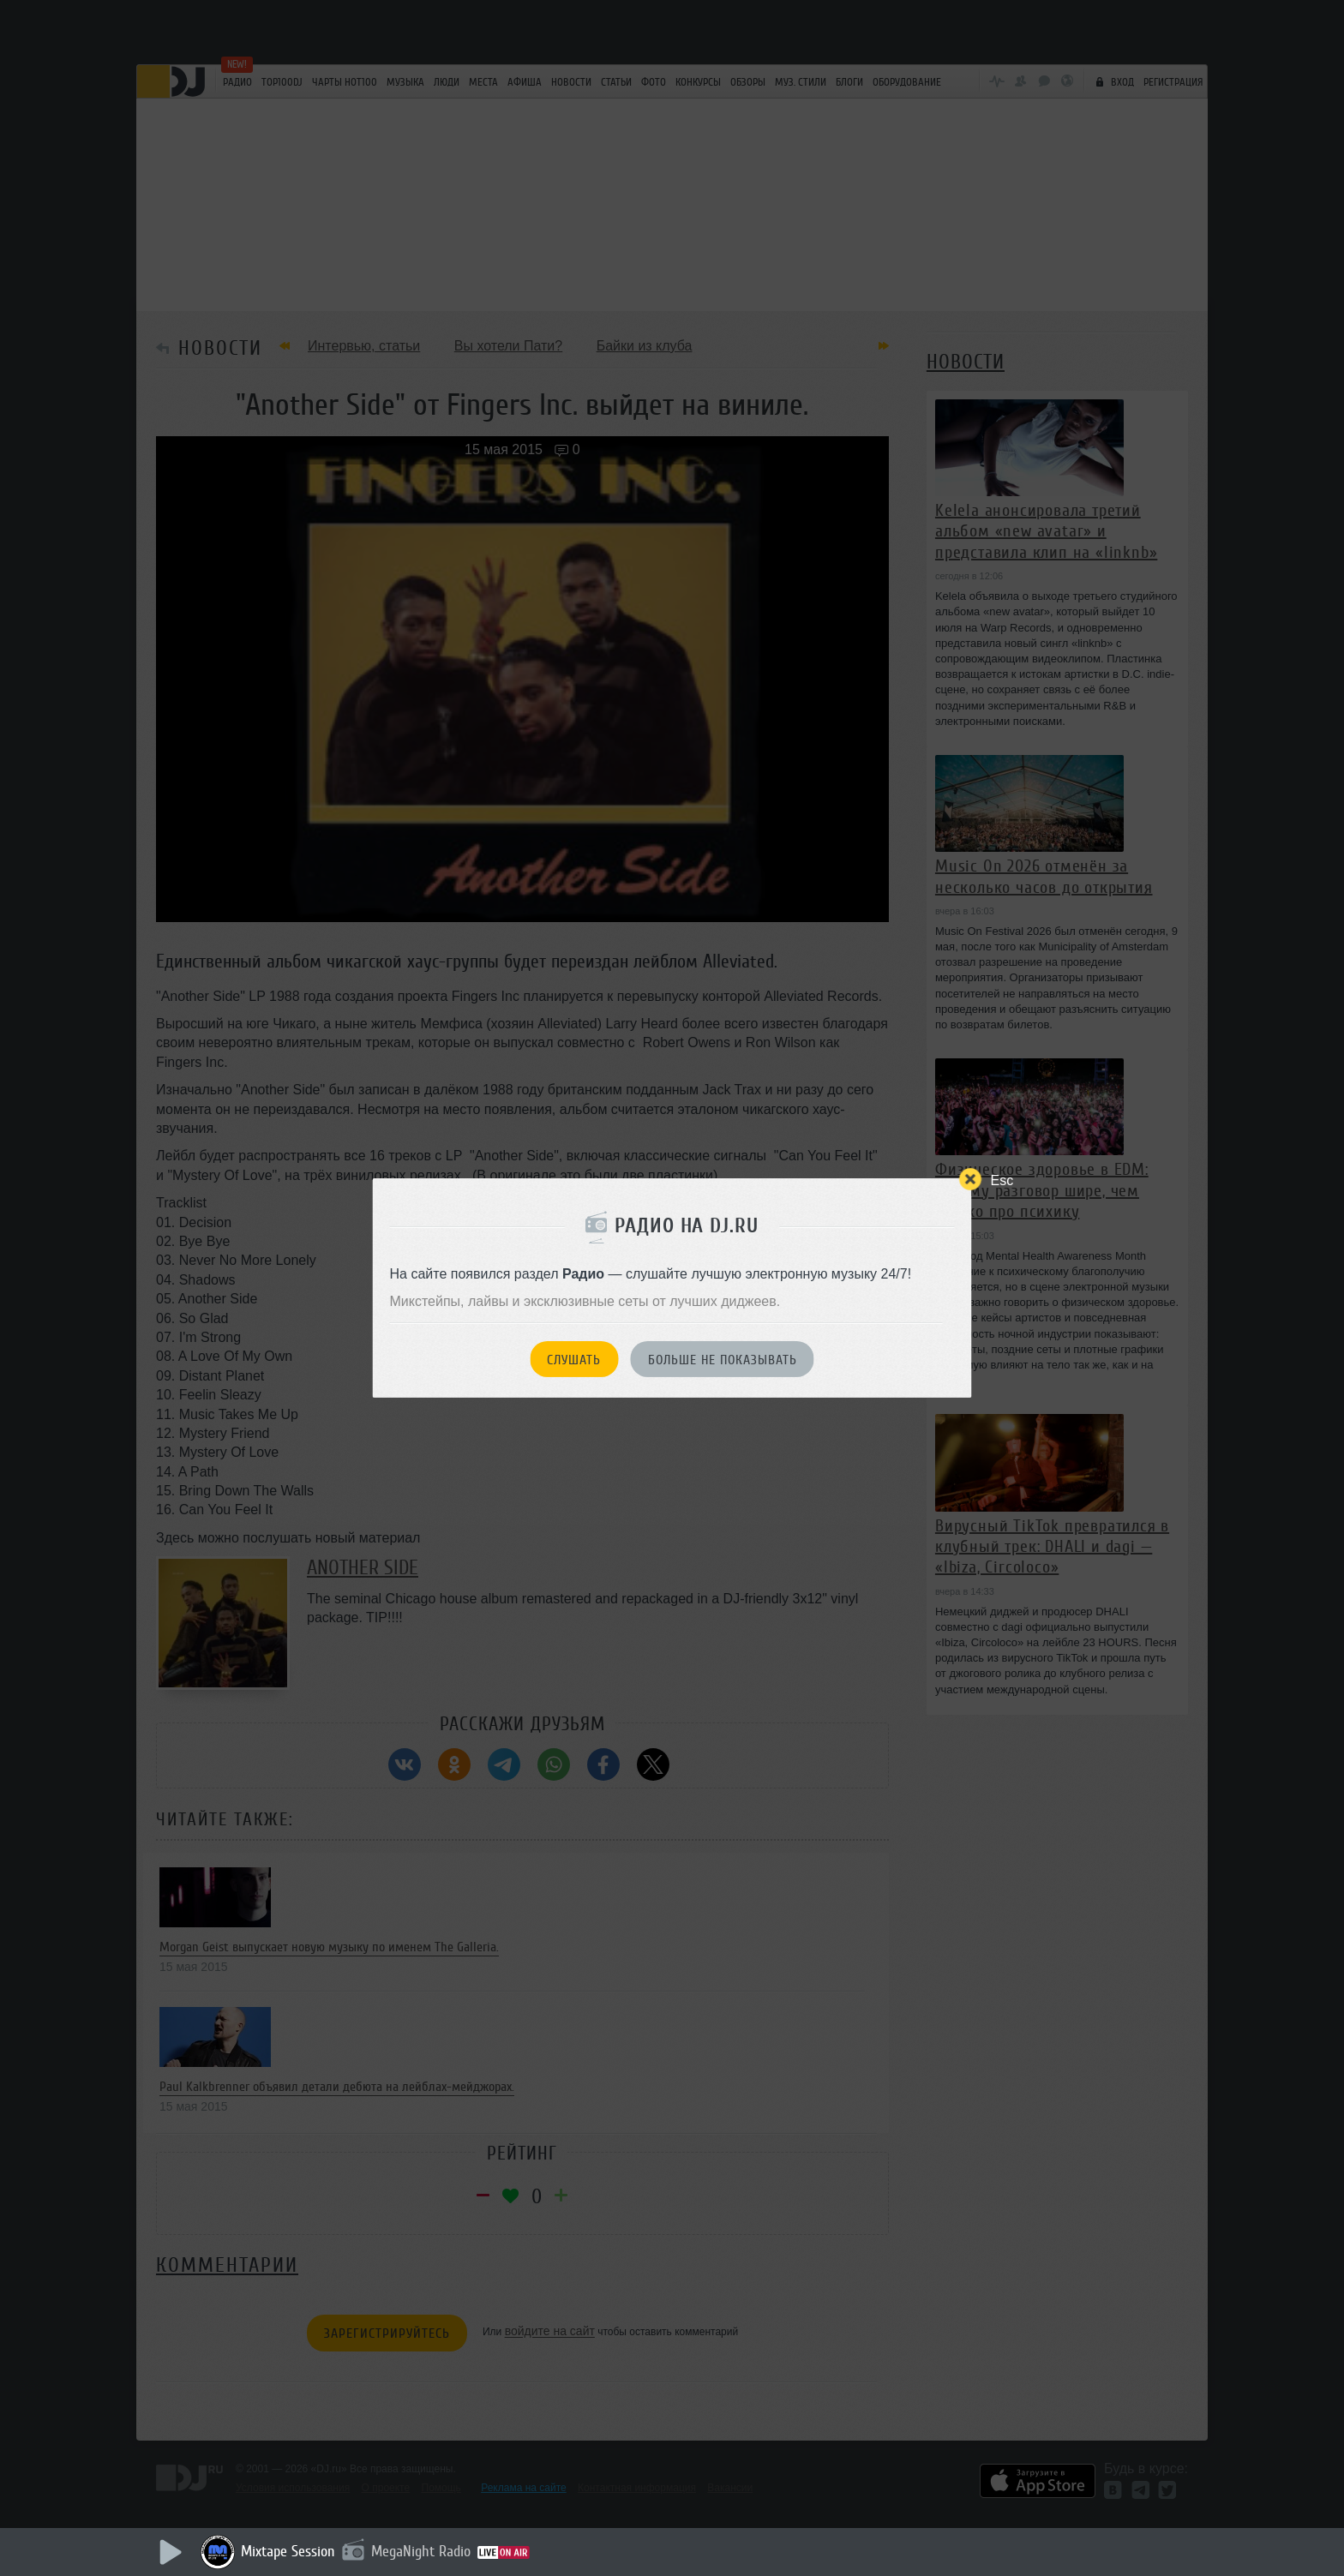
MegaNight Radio (421, 2551)
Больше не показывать (722, 1360)
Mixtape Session (288, 2551)
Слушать (574, 1360)
